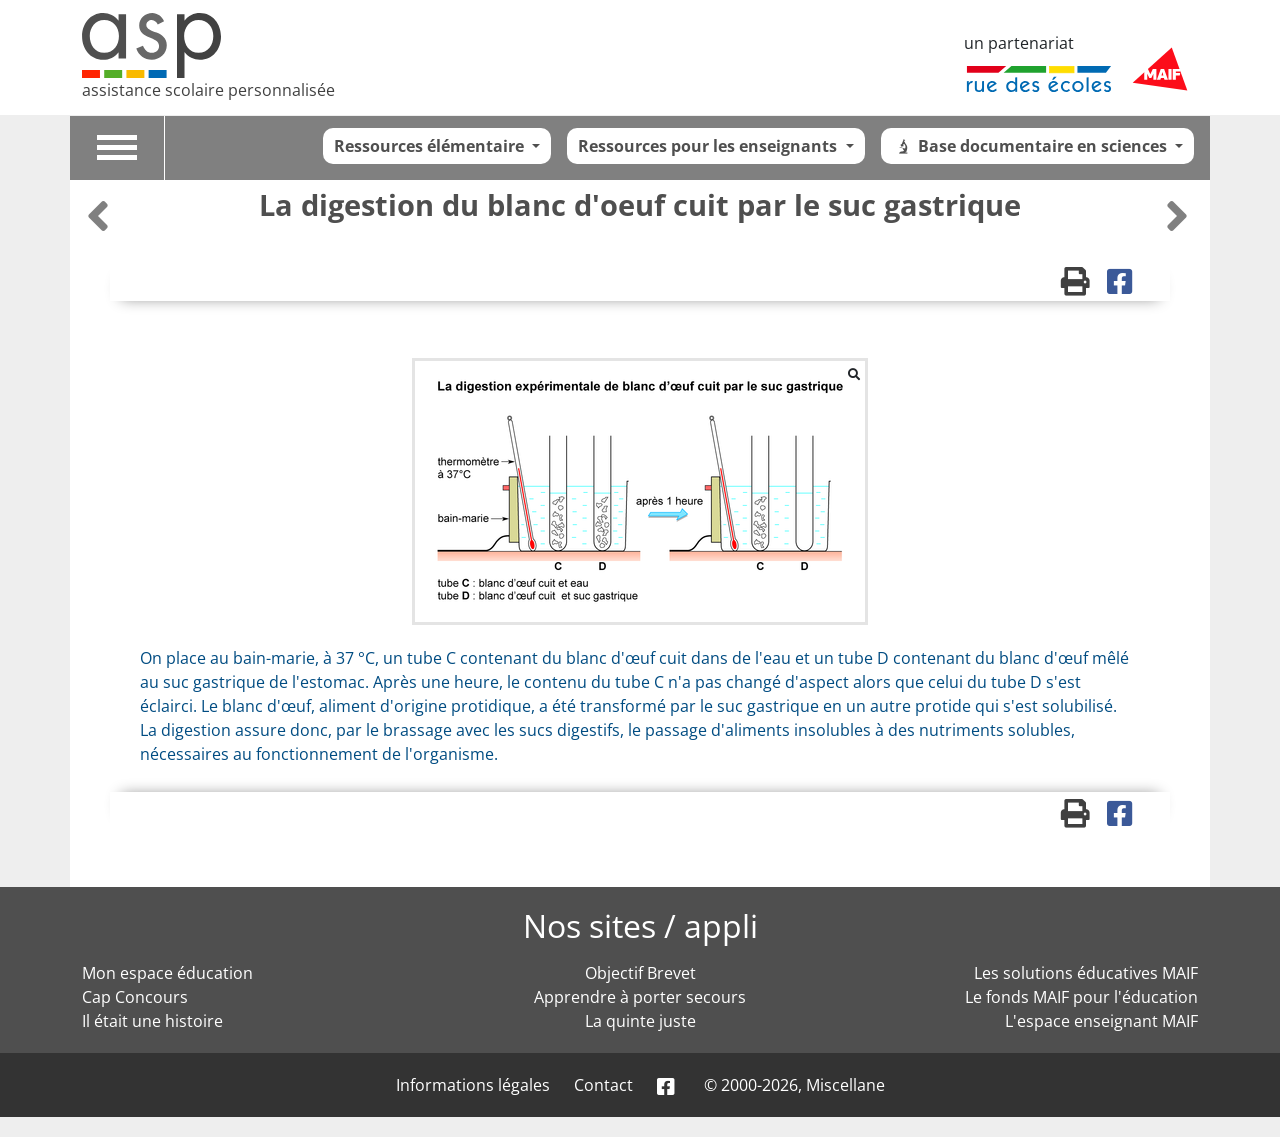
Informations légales (473, 1085)
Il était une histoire (152, 1021)
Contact (603, 1085)
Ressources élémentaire (431, 146)
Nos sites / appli (640, 925)
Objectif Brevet (640, 973)
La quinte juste (640, 1021)
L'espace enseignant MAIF (1101, 1021)
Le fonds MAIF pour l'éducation (1081, 997)
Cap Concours (135, 997)
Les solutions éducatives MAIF (1086, 973)
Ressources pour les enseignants (709, 146)
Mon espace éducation (167, 973)
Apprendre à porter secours (640, 997)
